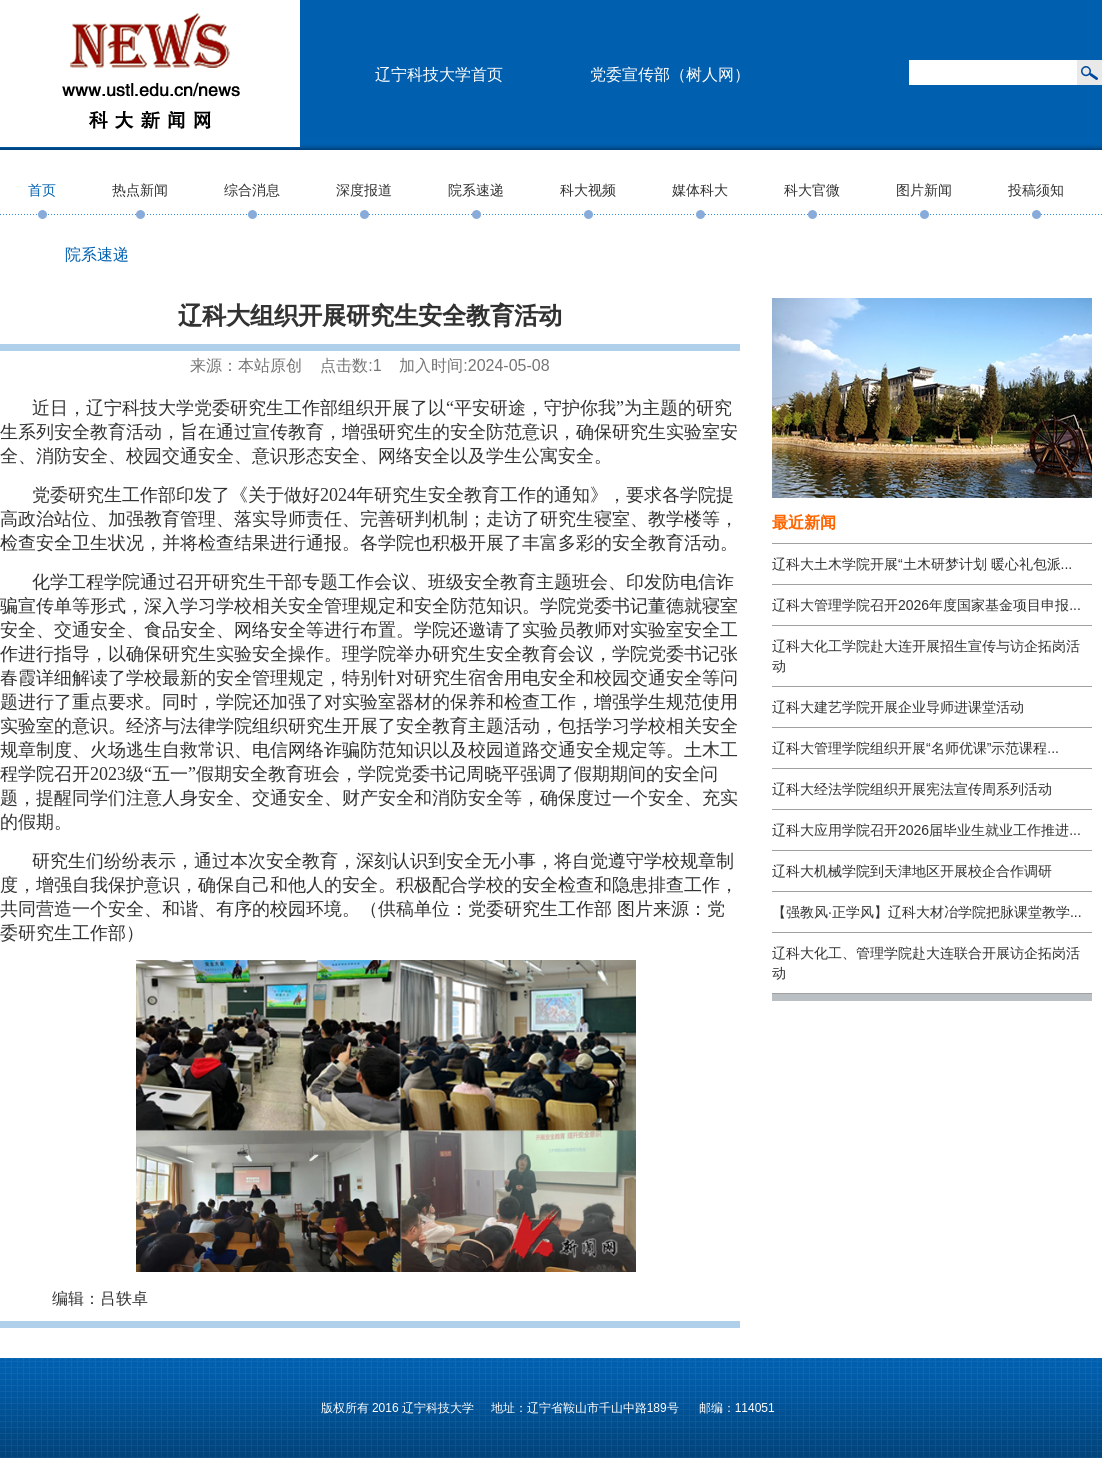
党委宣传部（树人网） (670, 74)
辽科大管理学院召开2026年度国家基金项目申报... (926, 605)
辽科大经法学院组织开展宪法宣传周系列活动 (912, 789)
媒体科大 (700, 190)
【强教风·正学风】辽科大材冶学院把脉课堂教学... (927, 912)
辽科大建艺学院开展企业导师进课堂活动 (898, 707)
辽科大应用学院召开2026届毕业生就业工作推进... (926, 830)
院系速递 (476, 190)
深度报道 (364, 190)
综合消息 (252, 190)
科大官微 (812, 190)
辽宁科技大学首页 (439, 74)
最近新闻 (804, 522)
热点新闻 (140, 190)
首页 (42, 190)
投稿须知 (1036, 190)
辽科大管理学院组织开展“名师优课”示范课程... (915, 748)
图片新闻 (924, 190)
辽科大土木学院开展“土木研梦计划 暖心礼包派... (922, 564)
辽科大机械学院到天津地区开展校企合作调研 (912, 871)
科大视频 (588, 190)
